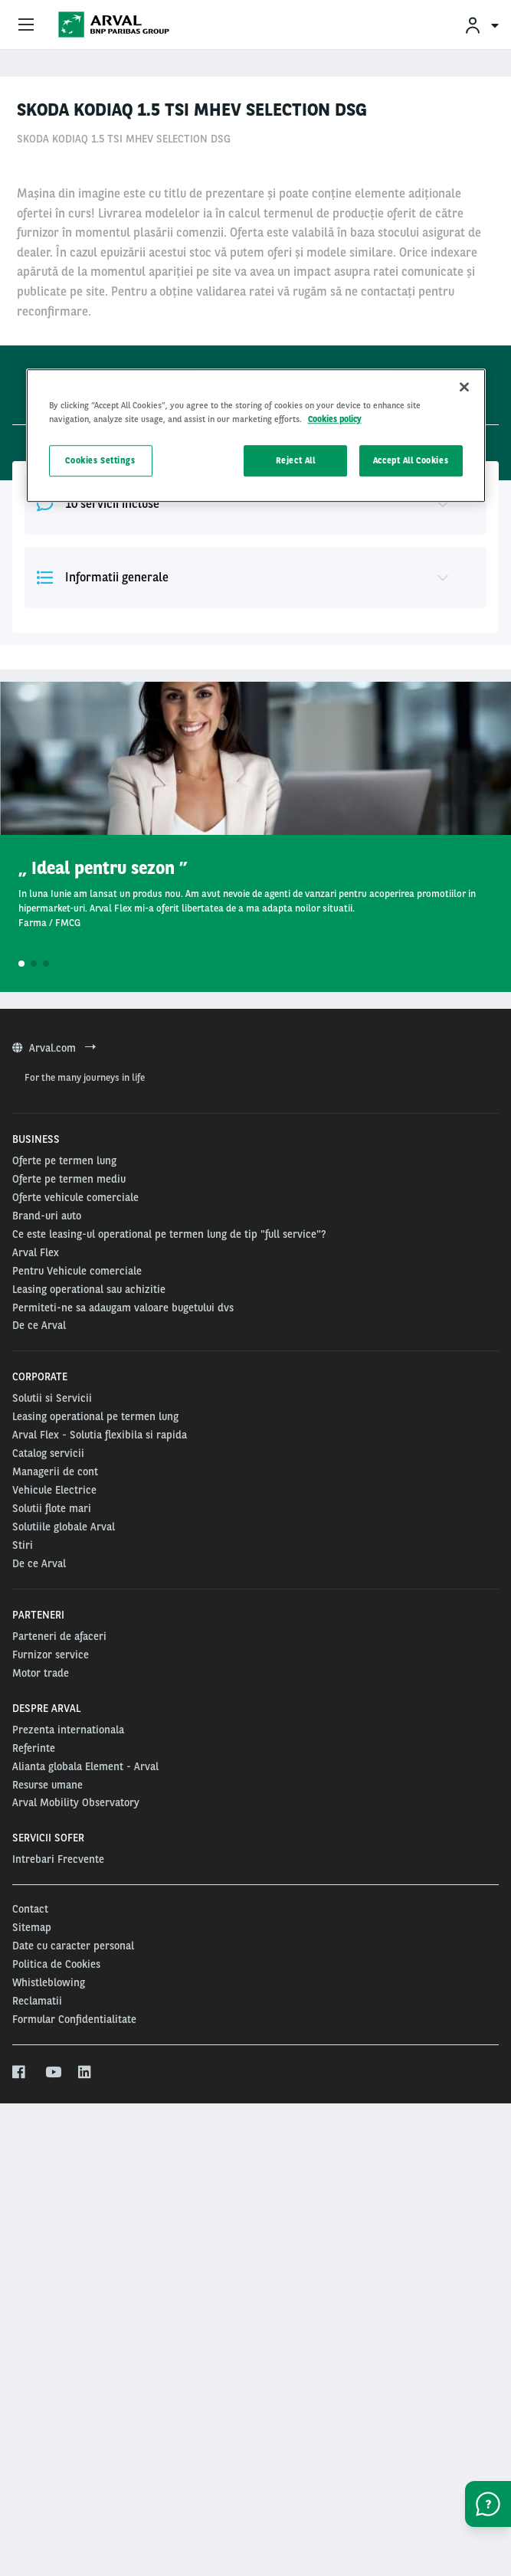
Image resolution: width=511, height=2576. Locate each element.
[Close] (464, 387)
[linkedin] (85, 2496)
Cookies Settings (100, 460)
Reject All (296, 460)
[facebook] (19, 2496)
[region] (256, 436)
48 (73, 355)
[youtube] (52, 2496)
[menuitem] (481, 24)
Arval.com (54, 1471)
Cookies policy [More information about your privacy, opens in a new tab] (335, 419)
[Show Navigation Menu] (26, 25)
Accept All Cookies (410, 460)
